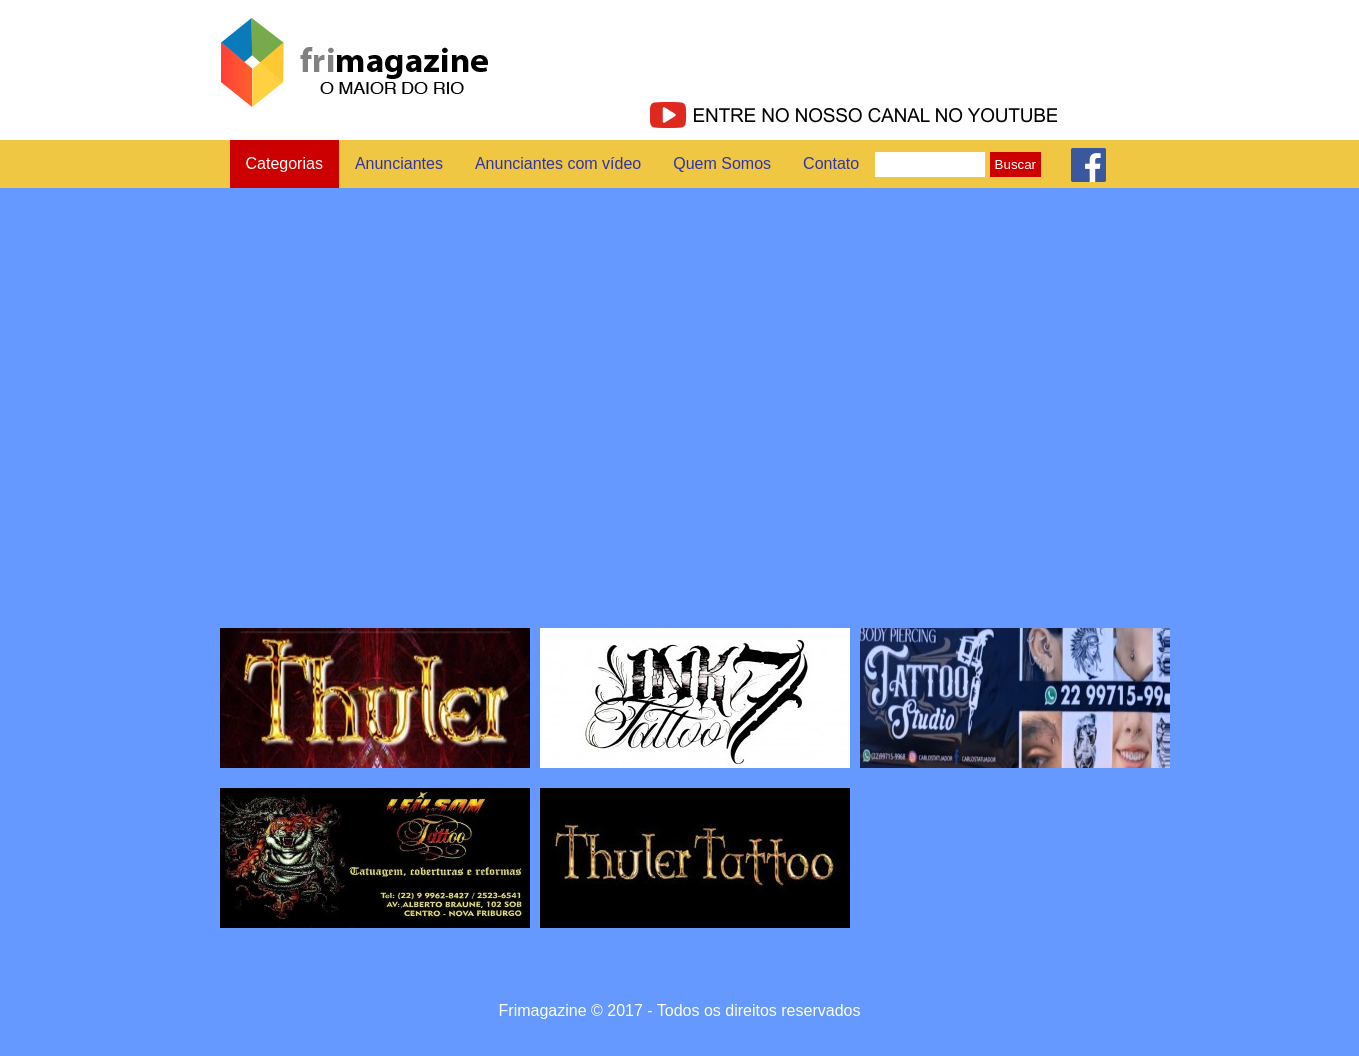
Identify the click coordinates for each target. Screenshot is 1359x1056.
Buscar (1015, 164)
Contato (831, 163)
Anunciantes (399, 163)
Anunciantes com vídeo (558, 163)
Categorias (284, 163)
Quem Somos (722, 163)
